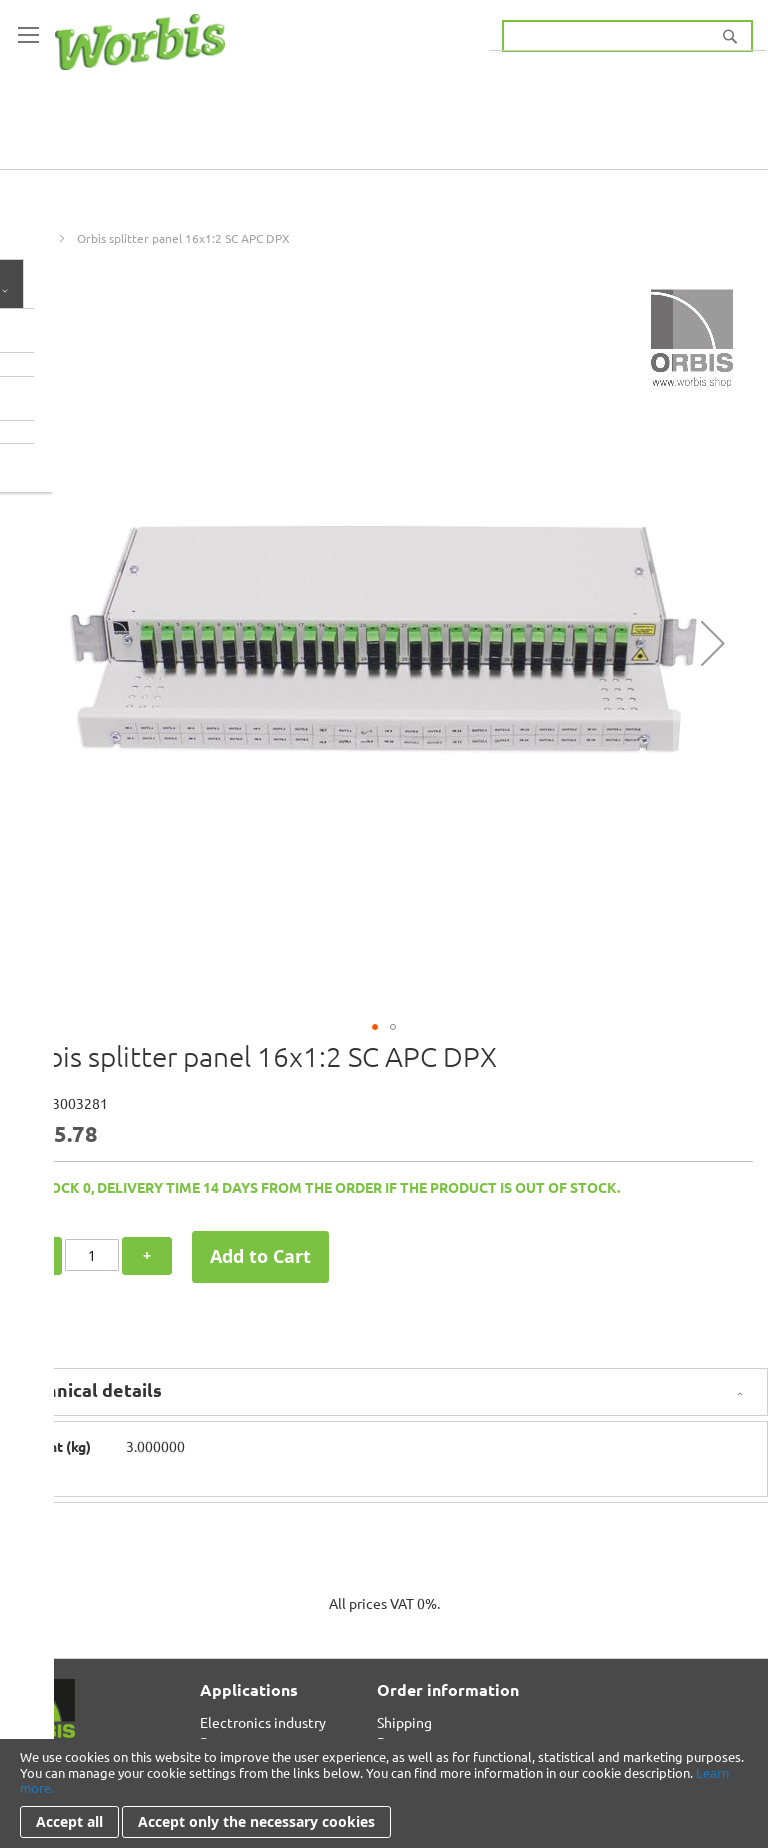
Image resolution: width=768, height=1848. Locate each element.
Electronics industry (263, 1722)
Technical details (89, 1389)
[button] (713, 643)
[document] (384, 1793)
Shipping (404, 1722)
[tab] (384, 1392)
